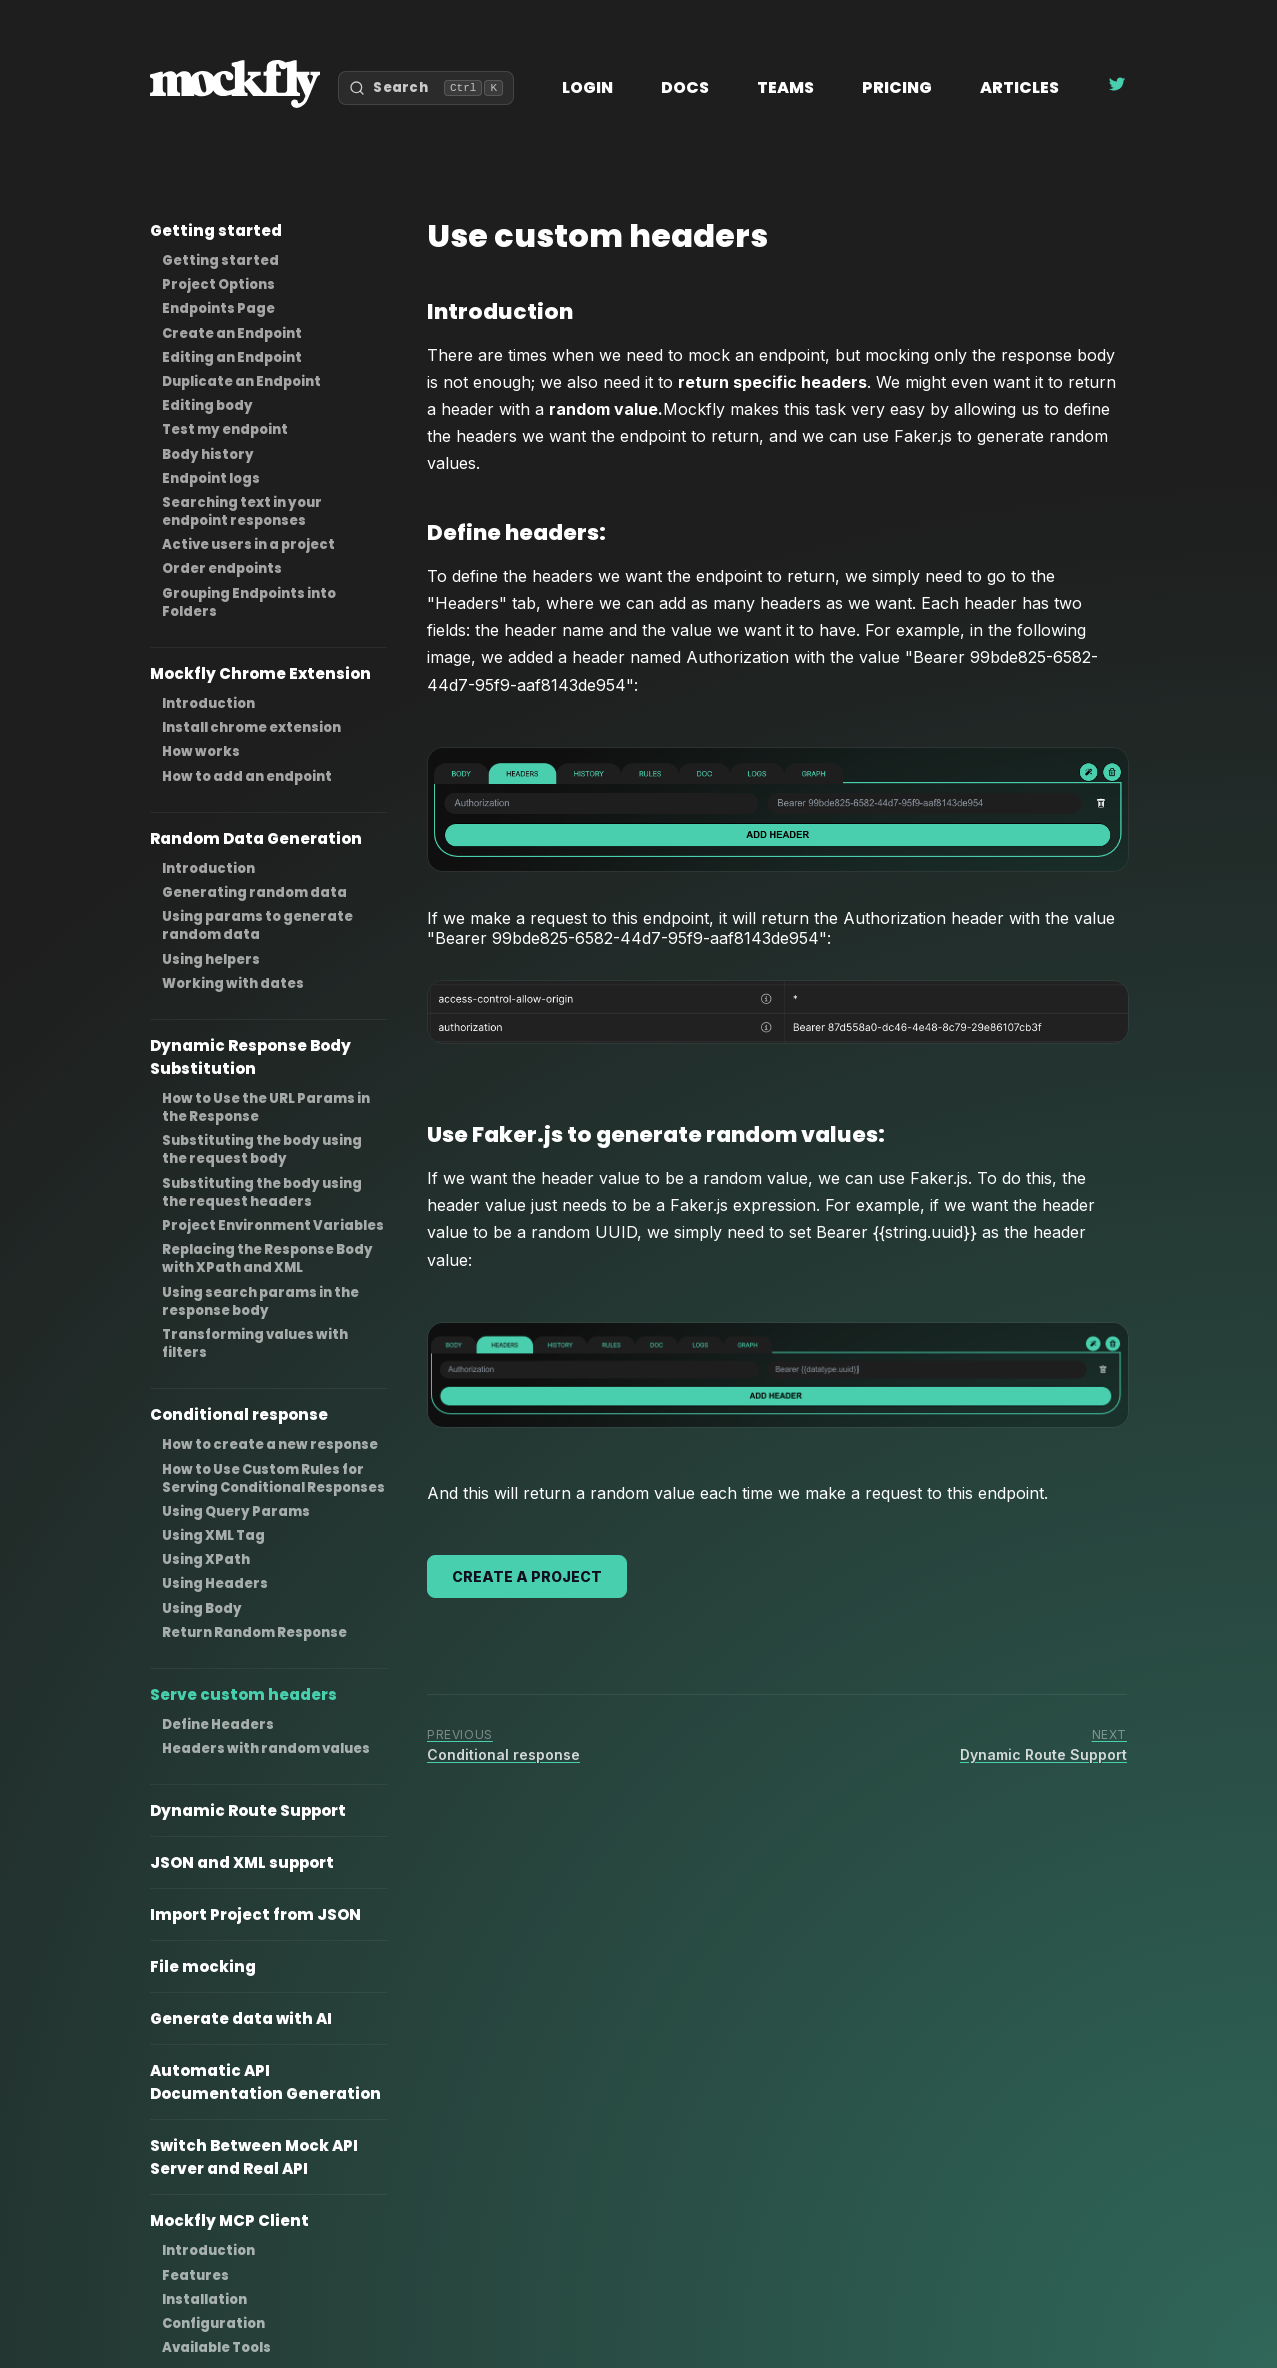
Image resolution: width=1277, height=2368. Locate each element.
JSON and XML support (242, 1862)
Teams (785, 87)
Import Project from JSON (255, 1914)
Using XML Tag (213, 1535)
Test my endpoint (225, 429)
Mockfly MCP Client (229, 2220)
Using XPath (206, 1559)
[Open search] (426, 88)
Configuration (213, 2323)
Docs (685, 87)
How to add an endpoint (247, 776)
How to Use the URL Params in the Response (266, 1107)
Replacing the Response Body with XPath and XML (267, 1258)
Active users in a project (248, 544)
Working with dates (233, 983)
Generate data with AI (241, 2018)
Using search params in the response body (260, 1301)
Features (195, 2275)
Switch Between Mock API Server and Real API (254, 2157)
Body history (208, 454)
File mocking (203, 1966)
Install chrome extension (251, 727)
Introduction (208, 703)
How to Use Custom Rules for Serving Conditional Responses (273, 1478)
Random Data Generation (256, 838)
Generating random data (254, 892)
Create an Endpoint (232, 333)
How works (201, 751)
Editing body (207, 405)
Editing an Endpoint (232, 357)
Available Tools (216, 2347)
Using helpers (211, 959)
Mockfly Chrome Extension (260, 673)
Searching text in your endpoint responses (242, 511)
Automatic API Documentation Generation (265, 2082)
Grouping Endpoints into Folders (249, 602)
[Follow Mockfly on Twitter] (1117, 87)
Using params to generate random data (257, 925)
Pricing (897, 87)
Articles (1019, 87)
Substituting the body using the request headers (262, 1192)
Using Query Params (236, 1511)
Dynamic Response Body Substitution (250, 1057)
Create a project (527, 1576)
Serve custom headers (243, 1694)
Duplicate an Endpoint (241, 381)
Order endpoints (222, 568)
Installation (204, 2299)
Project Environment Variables (273, 1225)
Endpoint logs (211, 478)
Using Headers (215, 1583)
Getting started (216, 230)
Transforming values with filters (255, 1343)
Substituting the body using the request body (262, 1149)
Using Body (202, 1608)
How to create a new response (270, 1444)
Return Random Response (254, 1632)
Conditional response (239, 1414)
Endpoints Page (218, 308)
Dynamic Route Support (248, 1810)
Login (587, 87)
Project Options (218, 284)
